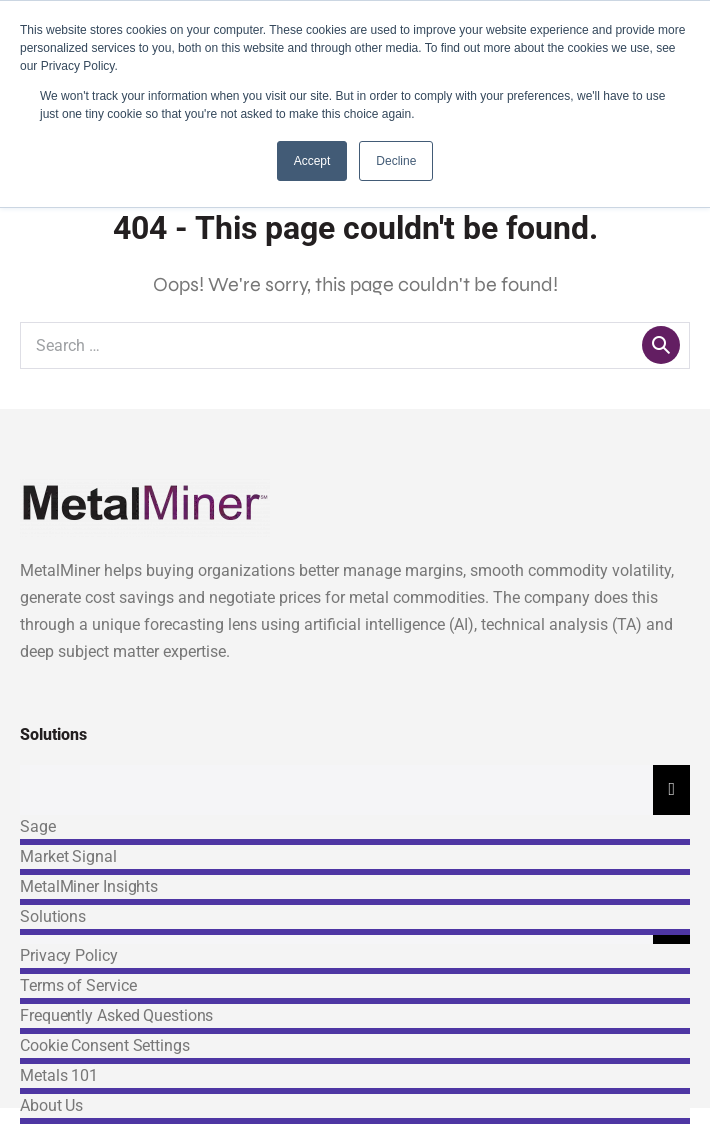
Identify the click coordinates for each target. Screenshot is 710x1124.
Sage (38, 826)
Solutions (53, 916)
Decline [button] (396, 161)
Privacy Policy (69, 955)
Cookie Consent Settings (105, 1045)
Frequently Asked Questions (116, 1015)
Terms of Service (78, 985)
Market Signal (68, 856)
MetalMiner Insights (89, 886)
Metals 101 (59, 1075)
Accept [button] (312, 161)
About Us (51, 1105)
